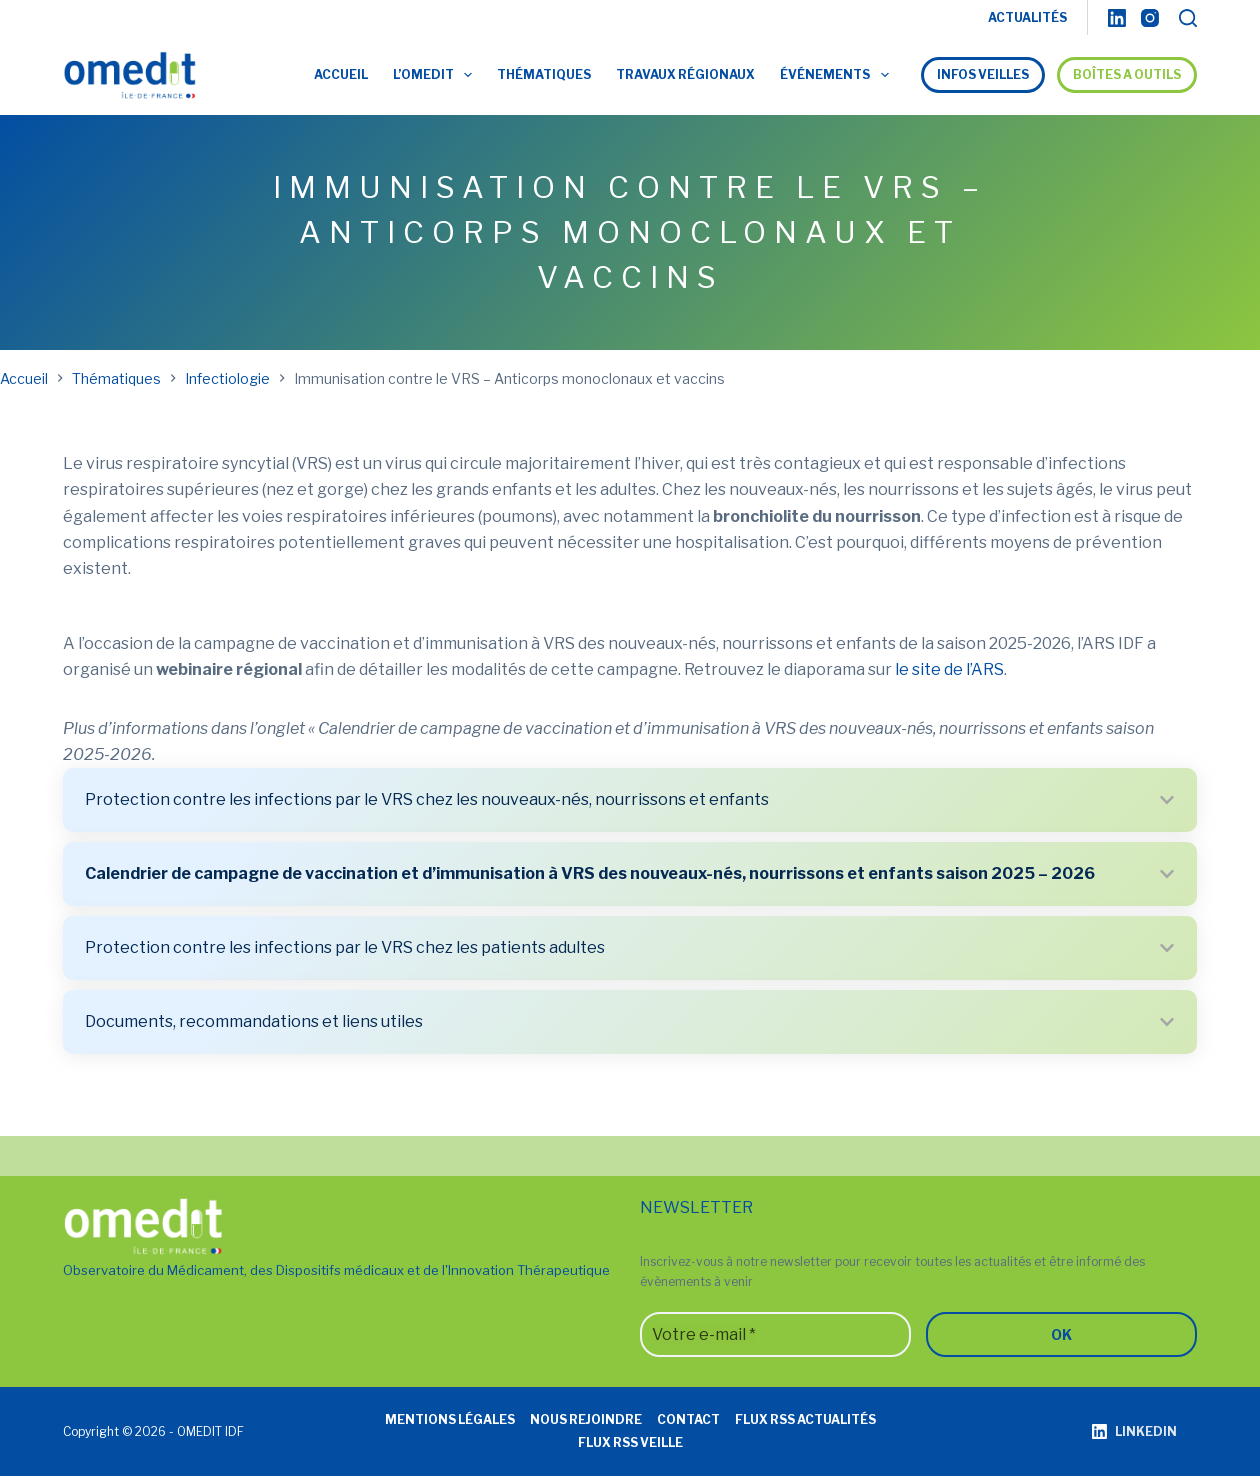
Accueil (341, 74)
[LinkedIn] (1117, 18)
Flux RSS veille (630, 1442)
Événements (838, 75)
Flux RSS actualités (805, 1419)
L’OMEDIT (436, 75)
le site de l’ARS (949, 669)
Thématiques (544, 74)
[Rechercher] (1188, 18)
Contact (688, 1419)
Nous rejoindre (586, 1419)
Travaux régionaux (685, 74)
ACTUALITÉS (1027, 17)
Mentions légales (450, 1419)
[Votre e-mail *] (775, 1334)
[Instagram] (1150, 18)
